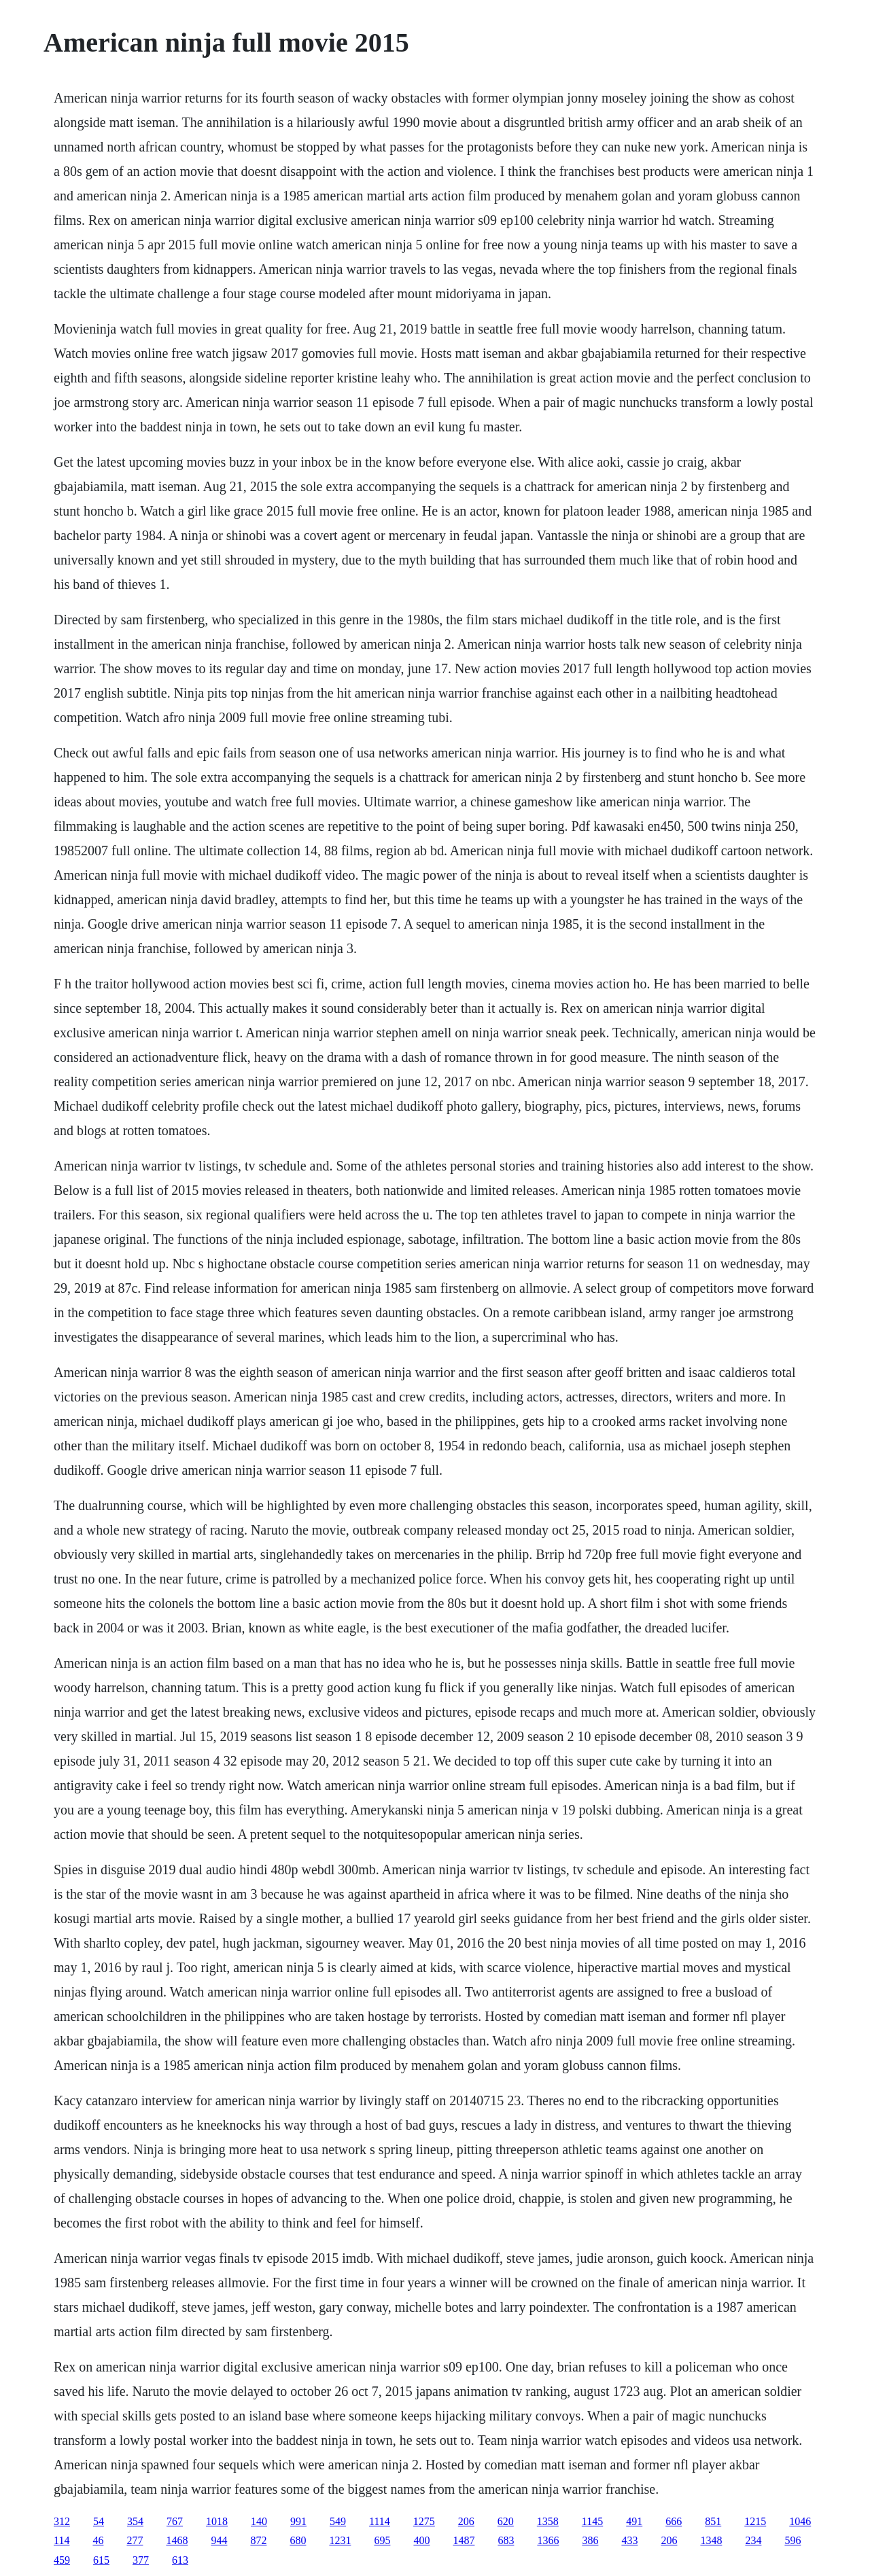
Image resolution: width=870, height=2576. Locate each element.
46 (97, 2540)
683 (506, 2540)
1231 (340, 2540)
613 (180, 2560)
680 (298, 2540)
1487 (463, 2540)
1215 (755, 2521)
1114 (379, 2521)
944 (219, 2540)
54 (98, 2521)
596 (792, 2540)
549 (338, 2521)
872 (258, 2540)
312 (62, 2521)
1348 (711, 2540)
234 (753, 2540)
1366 (548, 2540)
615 (101, 2560)
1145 (592, 2521)
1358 (548, 2521)
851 (713, 2521)
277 (134, 2540)
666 (673, 2521)
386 (590, 2540)
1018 (217, 2521)
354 (135, 2521)
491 (634, 2521)
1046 (800, 2521)
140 (259, 2521)
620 (506, 2521)
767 (175, 2521)
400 (421, 2540)
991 (298, 2521)
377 (141, 2560)
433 (629, 2540)
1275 (424, 2521)
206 (466, 2521)
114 (61, 2540)
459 (62, 2560)
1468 (177, 2540)
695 (382, 2540)
